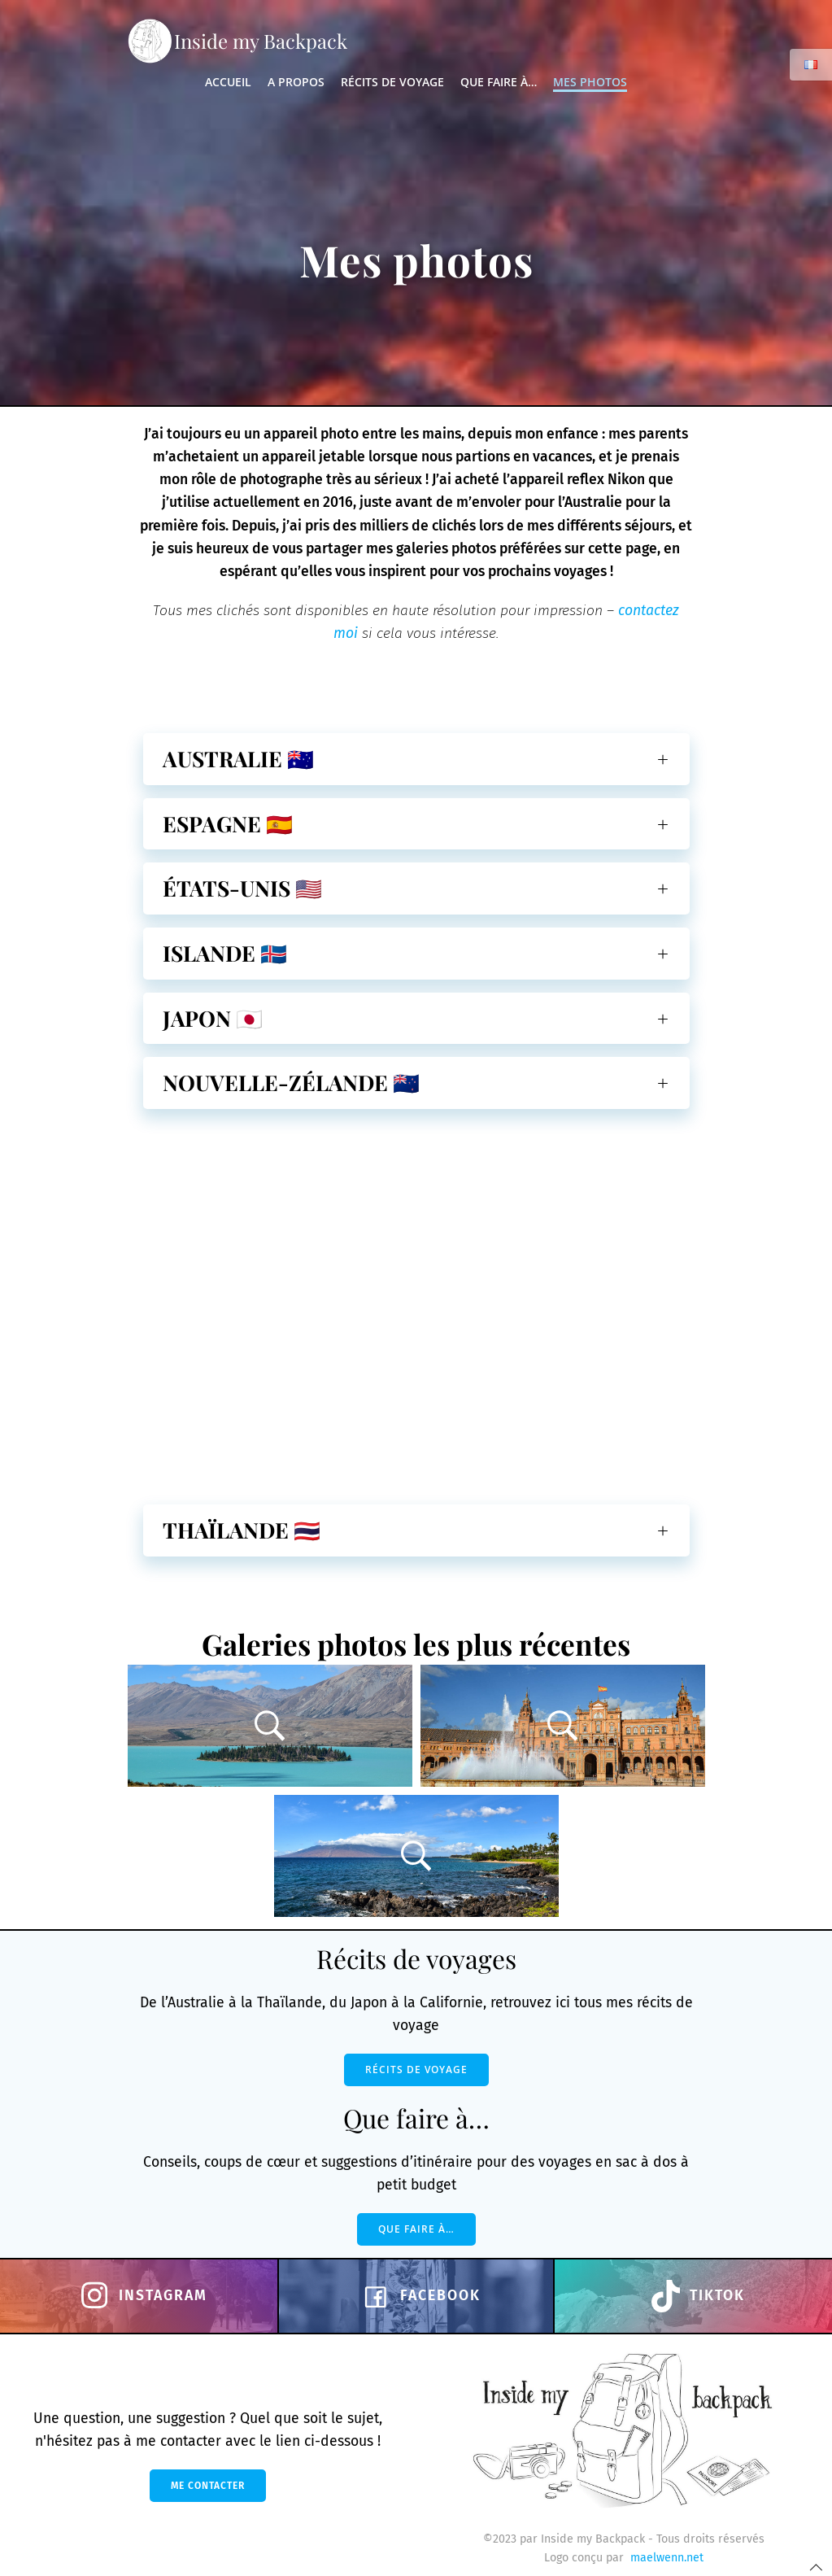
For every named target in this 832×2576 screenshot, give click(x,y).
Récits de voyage (392, 82)
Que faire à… (498, 82)
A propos (296, 82)
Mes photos (590, 82)
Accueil (228, 82)
